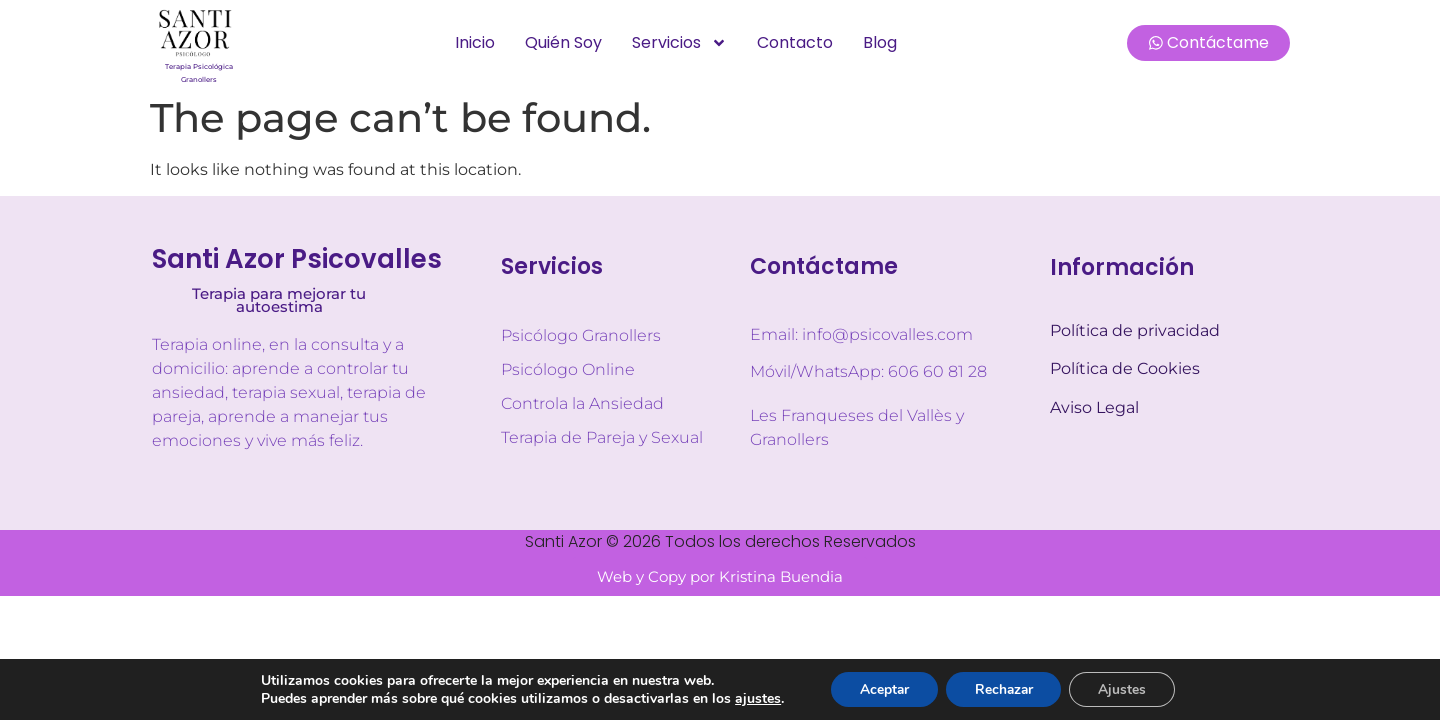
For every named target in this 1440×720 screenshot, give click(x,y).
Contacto (795, 42)
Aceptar (881, 688)
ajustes (753, 698)
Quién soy (563, 42)
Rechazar (1004, 688)
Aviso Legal (1094, 407)
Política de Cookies (1125, 368)
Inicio (475, 42)
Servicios (679, 43)
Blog (880, 42)
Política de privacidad (1135, 330)
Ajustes (1126, 688)
